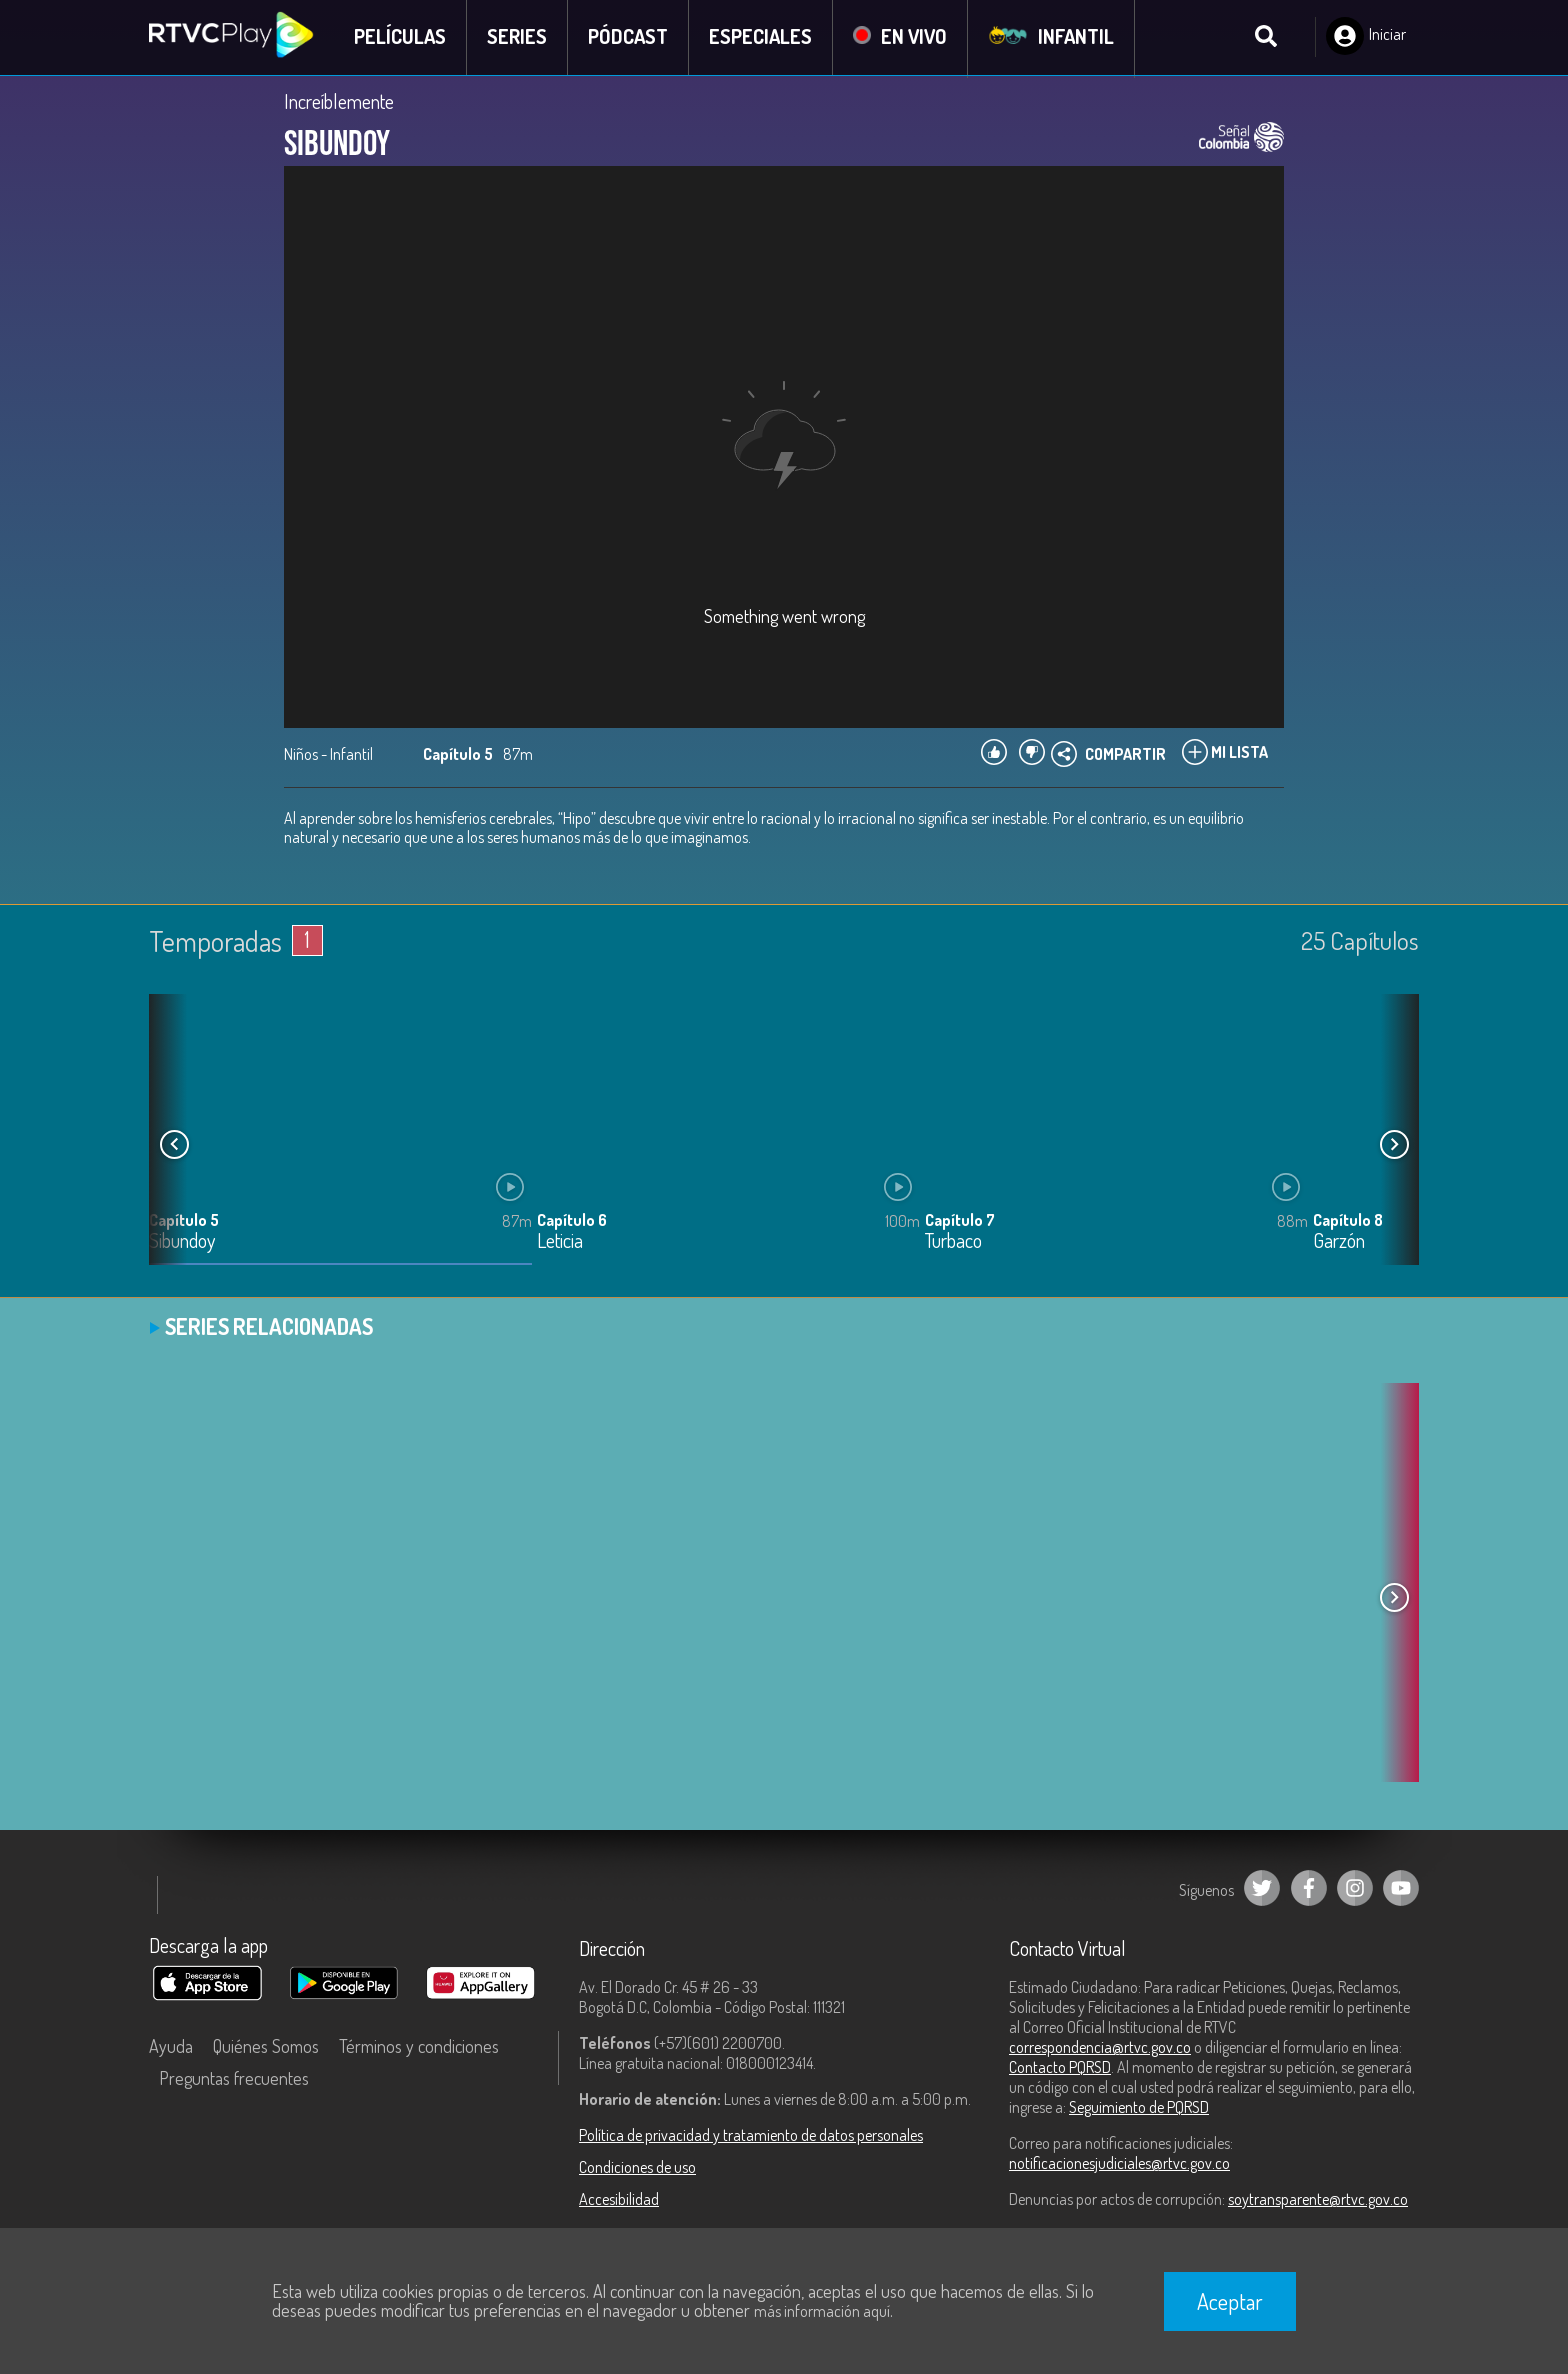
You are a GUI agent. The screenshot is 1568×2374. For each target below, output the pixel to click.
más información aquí (822, 2311)
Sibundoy (182, 1242)
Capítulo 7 (960, 1221)
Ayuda (171, 2047)
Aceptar (1230, 2301)
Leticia (560, 1242)
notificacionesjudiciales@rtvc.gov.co (1119, 2164)
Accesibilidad (619, 2200)
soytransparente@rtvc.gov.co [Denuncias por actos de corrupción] (1318, 2200)
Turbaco (953, 1242)
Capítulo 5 (184, 1221)
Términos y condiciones (419, 2047)
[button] (1394, 1146)
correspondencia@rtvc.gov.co (1100, 2048)
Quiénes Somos (266, 2047)
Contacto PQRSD (1060, 2068)
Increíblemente (339, 102)
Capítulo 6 (572, 1221)
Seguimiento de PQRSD (1139, 2108)
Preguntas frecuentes (234, 2079)
